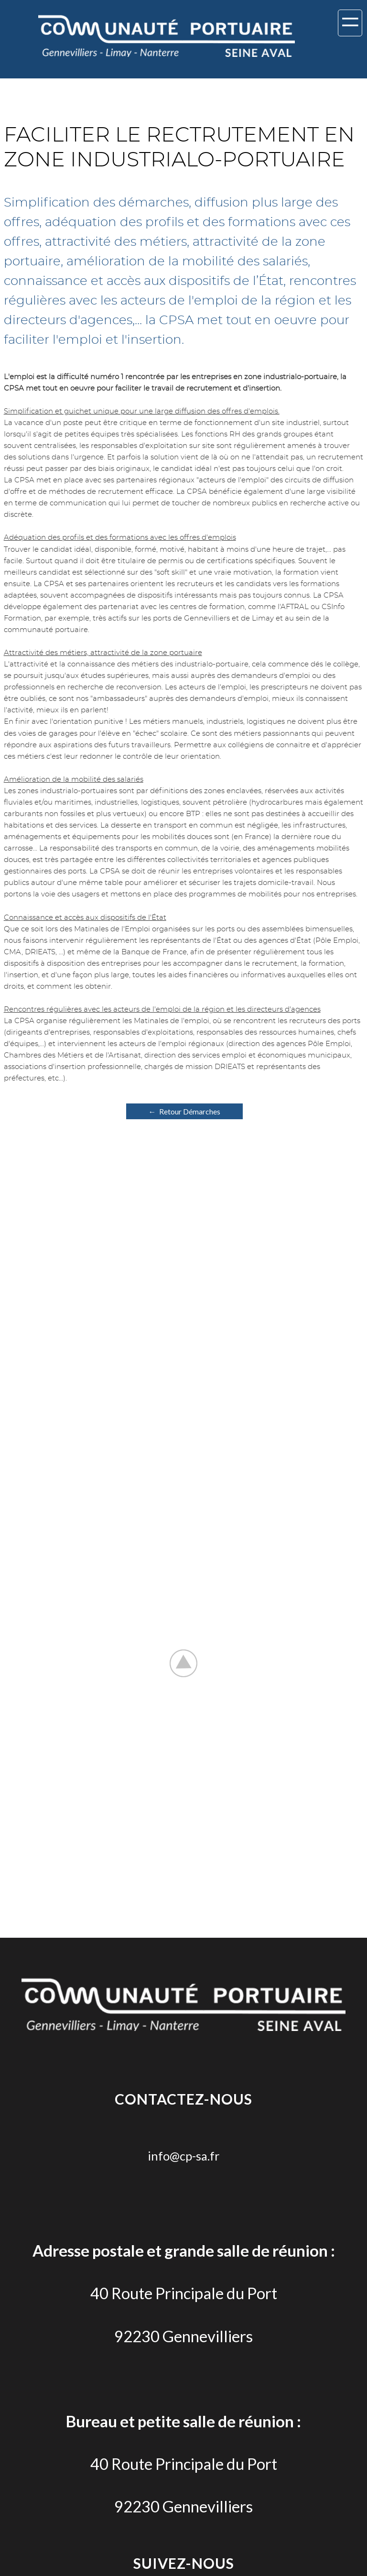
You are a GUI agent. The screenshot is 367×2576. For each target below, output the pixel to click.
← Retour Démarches (184, 1111)
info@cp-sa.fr (183, 2156)
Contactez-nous (183, 2098)
